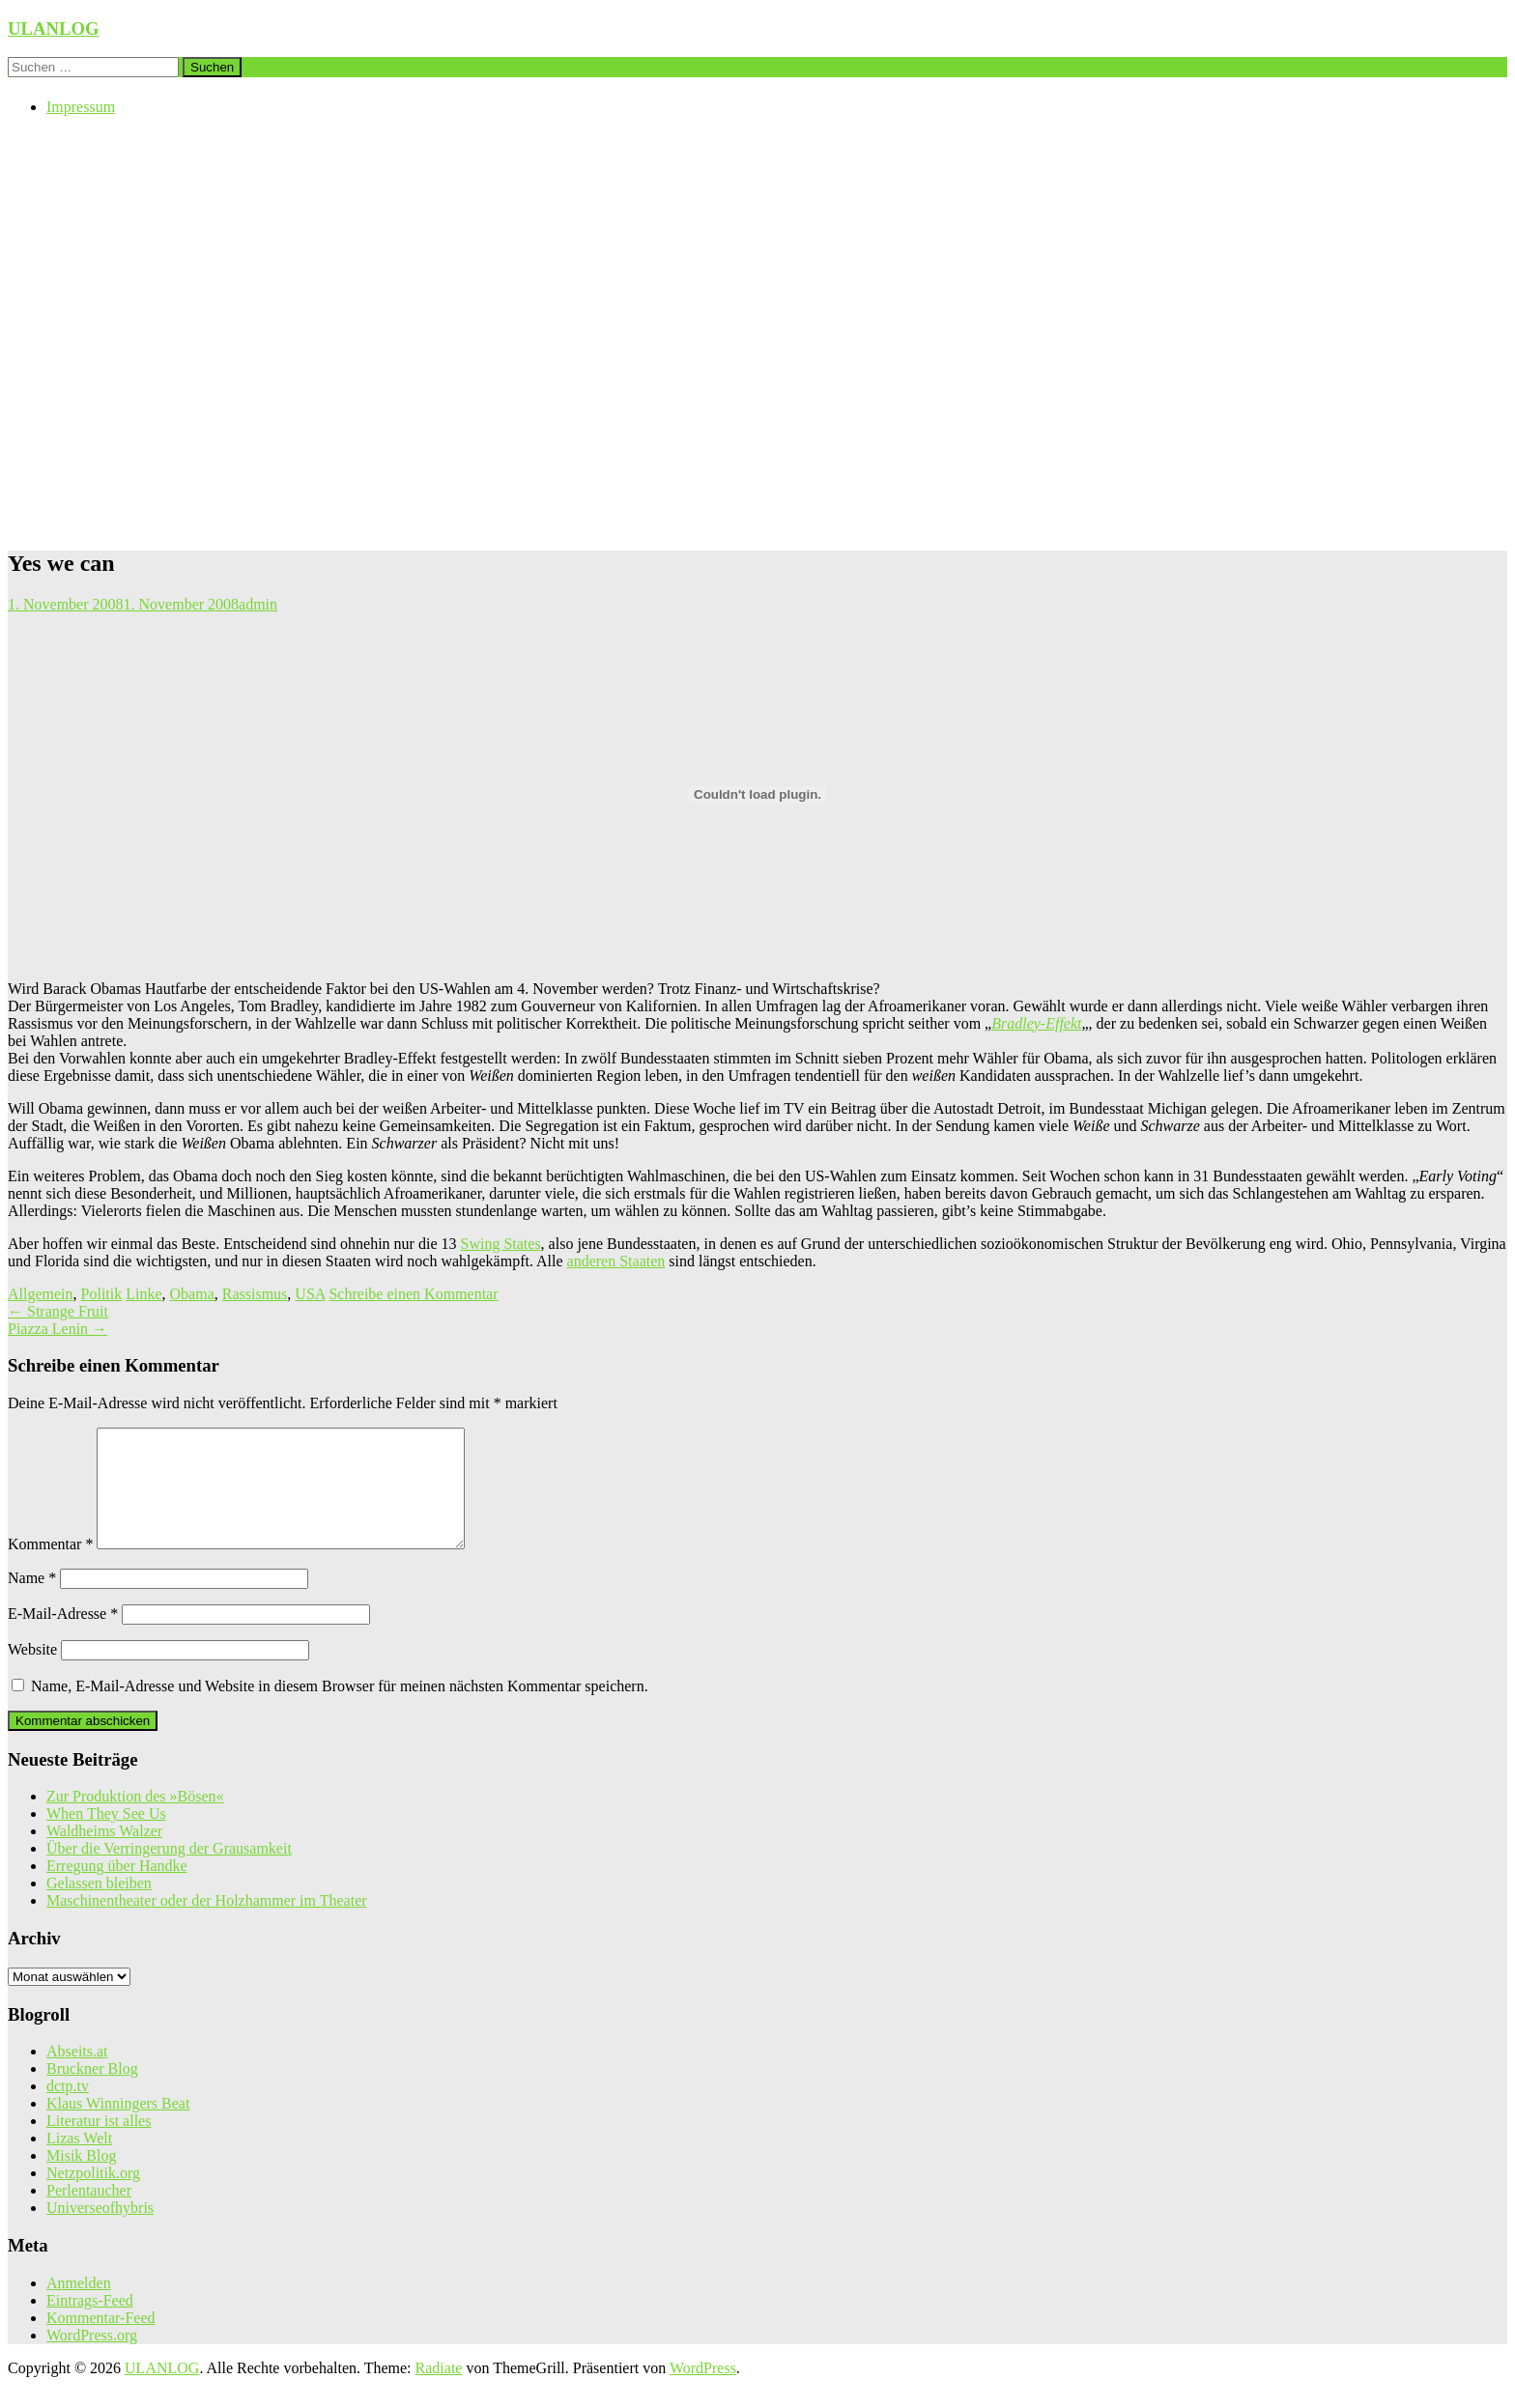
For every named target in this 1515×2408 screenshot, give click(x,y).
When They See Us (106, 1836)
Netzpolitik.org (93, 2196)
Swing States (500, 1243)
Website (32, 1672)
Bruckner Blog (92, 2091)
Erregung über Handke (116, 1889)
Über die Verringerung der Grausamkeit (169, 1871)
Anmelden (78, 2306)
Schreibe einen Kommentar (413, 1294)
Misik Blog (81, 2178)
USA (310, 1294)
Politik (102, 1294)
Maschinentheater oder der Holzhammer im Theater (206, 1923)
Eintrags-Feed (89, 2323)
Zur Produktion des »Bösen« (135, 1819)
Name (32, 1601)
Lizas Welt (79, 2161)
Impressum (80, 107)
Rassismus (255, 1294)
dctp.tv (67, 2109)
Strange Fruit (58, 1311)
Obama (192, 1294)
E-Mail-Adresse (63, 1637)
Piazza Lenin (57, 1328)
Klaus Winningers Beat (117, 2126)
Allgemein (40, 1294)
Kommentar (50, 1567)
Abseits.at (77, 2074)
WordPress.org (91, 2358)
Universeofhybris (100, 2231)
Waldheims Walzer (104, 1854)
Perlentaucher (88, 2213)
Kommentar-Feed (101, 2341)
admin (258, 604)
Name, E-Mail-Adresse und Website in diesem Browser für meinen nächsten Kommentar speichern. (339, 1709)
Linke (143, 1294)
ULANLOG (54, 28)
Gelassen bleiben (99, 1906)
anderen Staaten (616, 1261)
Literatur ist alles (98, 2144)
